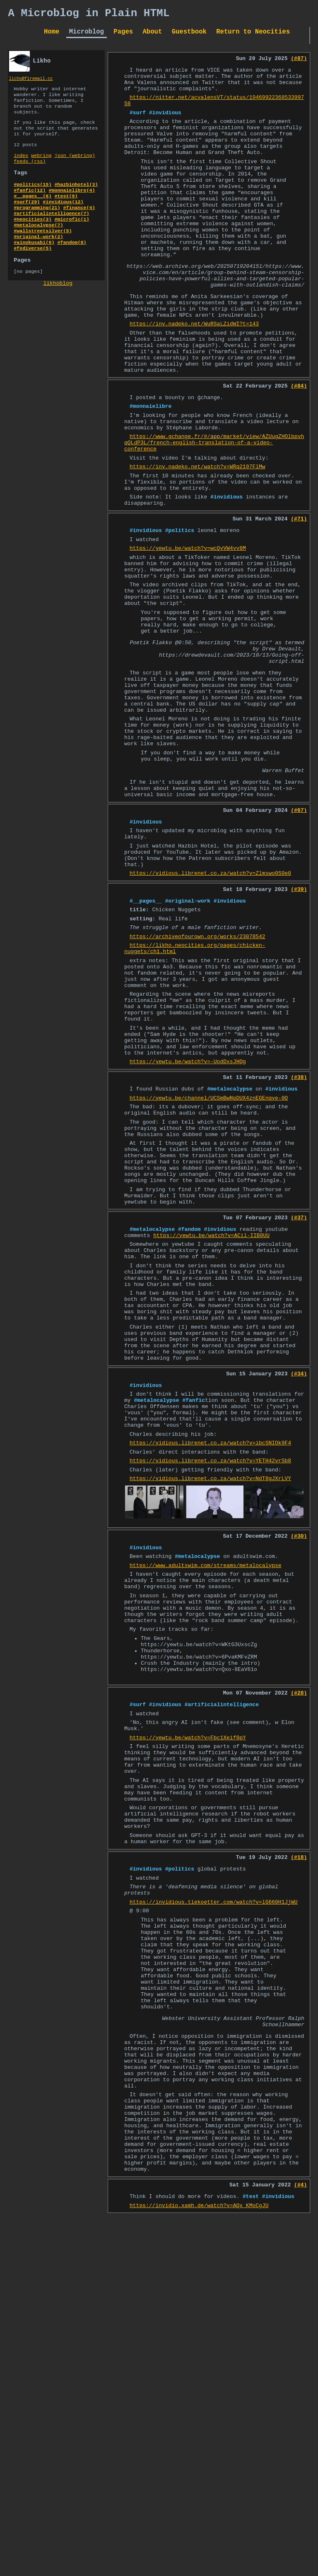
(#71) (299, 600)
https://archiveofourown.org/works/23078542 (197, 1083)
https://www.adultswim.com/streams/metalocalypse (206, 1805)
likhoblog (57, 312)
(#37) (299, 1410)
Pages (123, 35)
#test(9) (65, 214)
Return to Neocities (253, 35)
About (152, 35)
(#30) (299, 1772)
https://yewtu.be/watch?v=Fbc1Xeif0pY (188, 2003)
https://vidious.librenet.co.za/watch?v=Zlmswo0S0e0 (210, 1012)
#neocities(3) (32, 240)
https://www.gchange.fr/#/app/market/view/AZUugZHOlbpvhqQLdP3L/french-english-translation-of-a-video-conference (214, 513)
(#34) (299, 1592)
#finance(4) (79, 227)
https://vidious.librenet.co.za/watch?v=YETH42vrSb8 (210, 1693)
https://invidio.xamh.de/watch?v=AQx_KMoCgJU (199, 2550)
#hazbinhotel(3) (76, 200)
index (21, 168)
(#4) (300, 2527)
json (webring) (74, 168)
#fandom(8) (71, 267)
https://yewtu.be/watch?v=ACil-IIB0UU (211, 1430)
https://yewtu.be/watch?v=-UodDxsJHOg (188, 1230)
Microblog (86, 35)
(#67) (299, 939)
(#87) (299, 63)
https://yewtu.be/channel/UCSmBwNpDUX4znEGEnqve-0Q (209, 1270)
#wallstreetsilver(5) (43, 253)
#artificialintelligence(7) (51, 234)
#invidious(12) (63, 220)
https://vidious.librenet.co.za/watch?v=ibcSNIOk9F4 (210, 1672)
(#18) (299, 2143)
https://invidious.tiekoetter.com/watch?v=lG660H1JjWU (214, 2194)
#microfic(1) (71, 240)
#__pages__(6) (32, 214)
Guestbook (189, 35)
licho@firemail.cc (31, 83)
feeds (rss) (30, 175)
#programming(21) (37, 227)
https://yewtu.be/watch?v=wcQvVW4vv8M (188, 634)
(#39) (299, 1029)
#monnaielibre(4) (71, 207)
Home (51, 35)
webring (41, 168)
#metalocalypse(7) (38, 247)
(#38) (299, 1247)
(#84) (299, 448)
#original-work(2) (38, 260)
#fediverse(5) (32, 273)
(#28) (299, 1952)
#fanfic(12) (30, 207)
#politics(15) (32, 200)
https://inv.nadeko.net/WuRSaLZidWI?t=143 (194, 376)
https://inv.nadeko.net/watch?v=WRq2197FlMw (197, 541)
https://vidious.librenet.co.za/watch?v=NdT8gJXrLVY (210, 1713)
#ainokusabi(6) (34, 267)
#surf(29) (27, 220)
